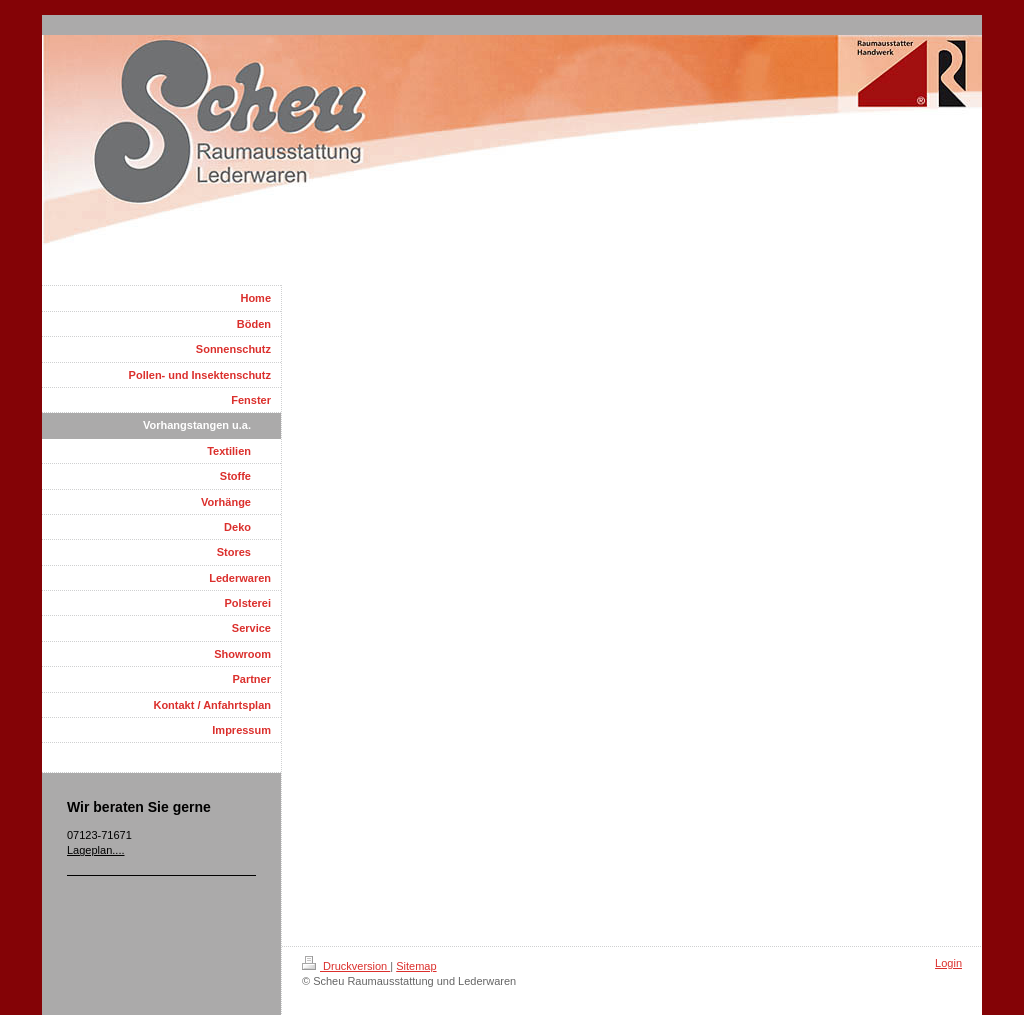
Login (948, 963)
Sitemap (416, 966)
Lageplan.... (96, 850)
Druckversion (346, 966)
